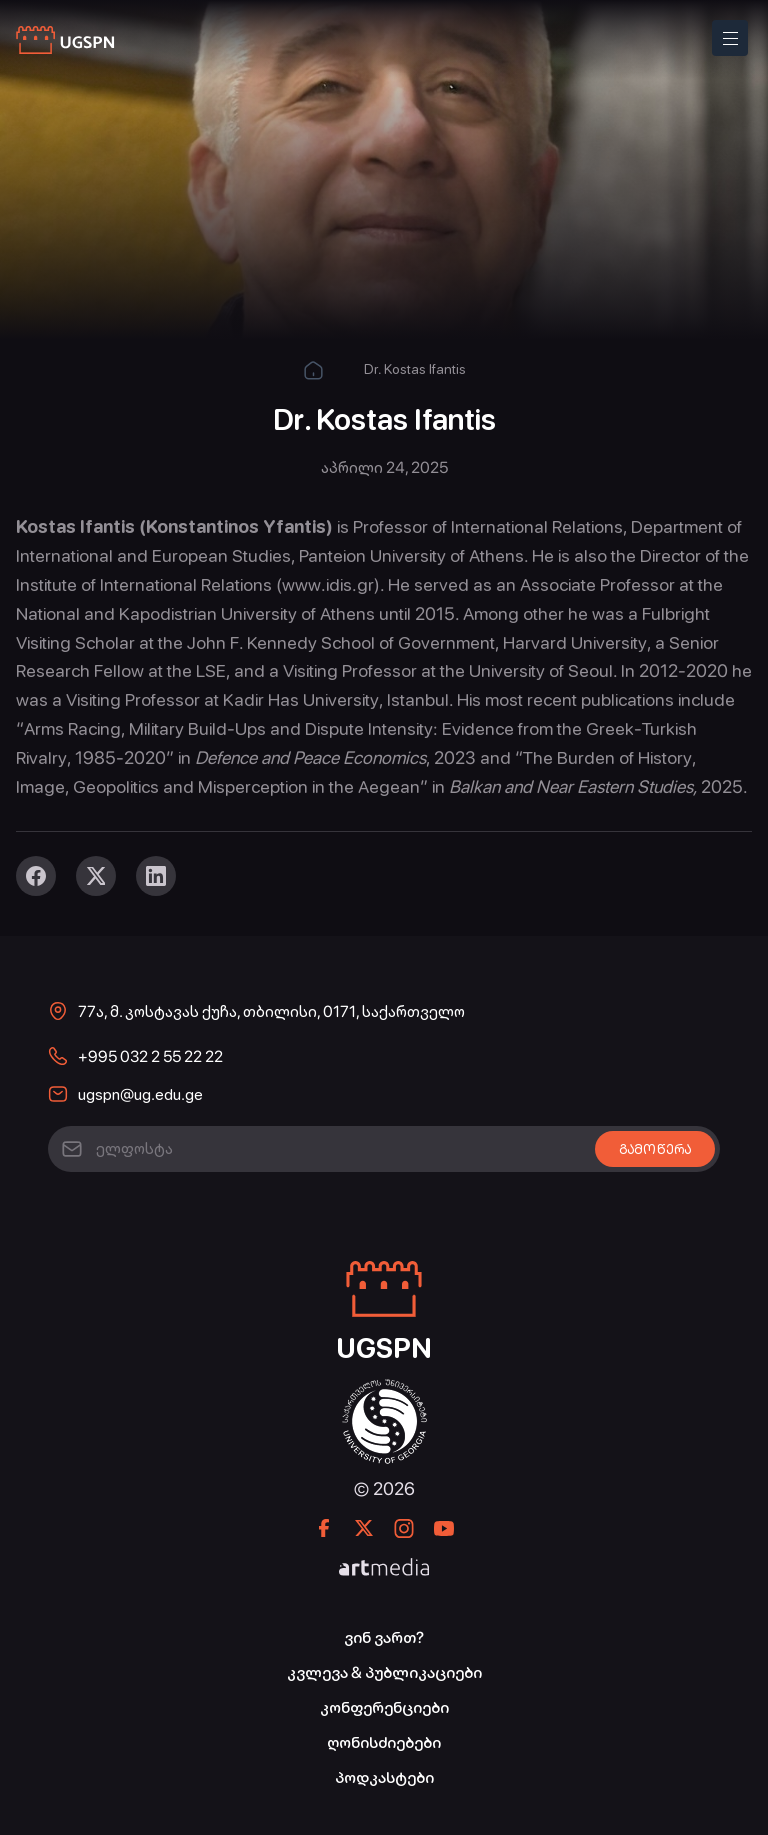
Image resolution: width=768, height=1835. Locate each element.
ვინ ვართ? (384, 1637)
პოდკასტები (384, 1777)
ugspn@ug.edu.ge (140, 1094)
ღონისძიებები (384, 1742)
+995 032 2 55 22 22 (150, 1056)
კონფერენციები (384, 1707)
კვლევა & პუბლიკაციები (384, 1672)
